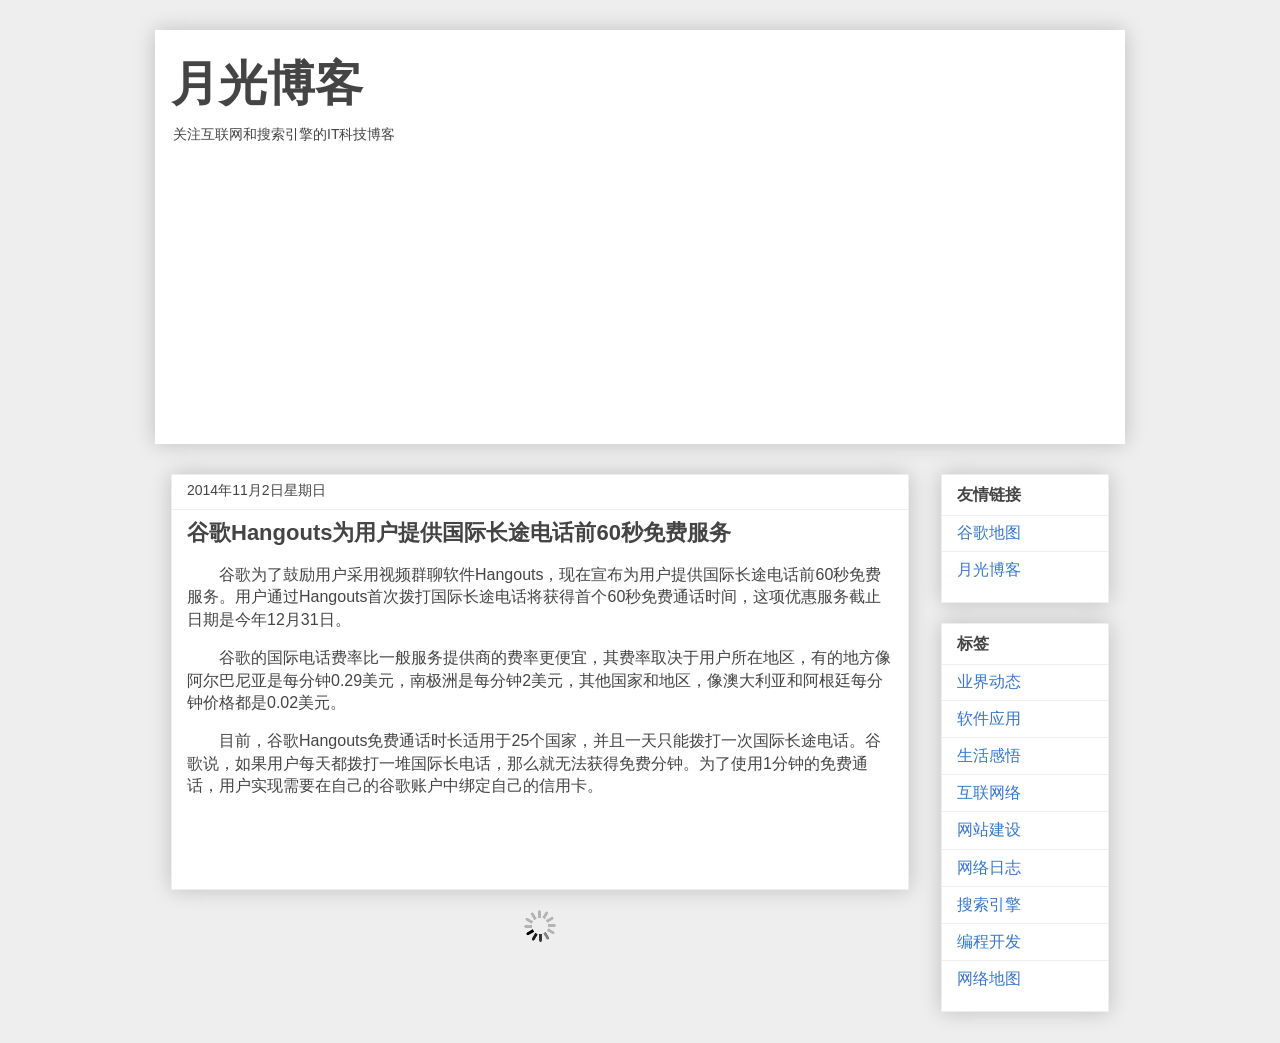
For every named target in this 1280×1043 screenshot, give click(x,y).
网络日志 (989, 867)
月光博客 (267, 83)
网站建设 (989, 829)
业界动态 (989, 681)
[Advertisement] (640, 294)
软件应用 (989, 718)
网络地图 (989, 978)
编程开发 (989, 941)
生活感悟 (989, 755)
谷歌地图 (989, 532)
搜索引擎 (989, 904)
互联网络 (989, 792)
